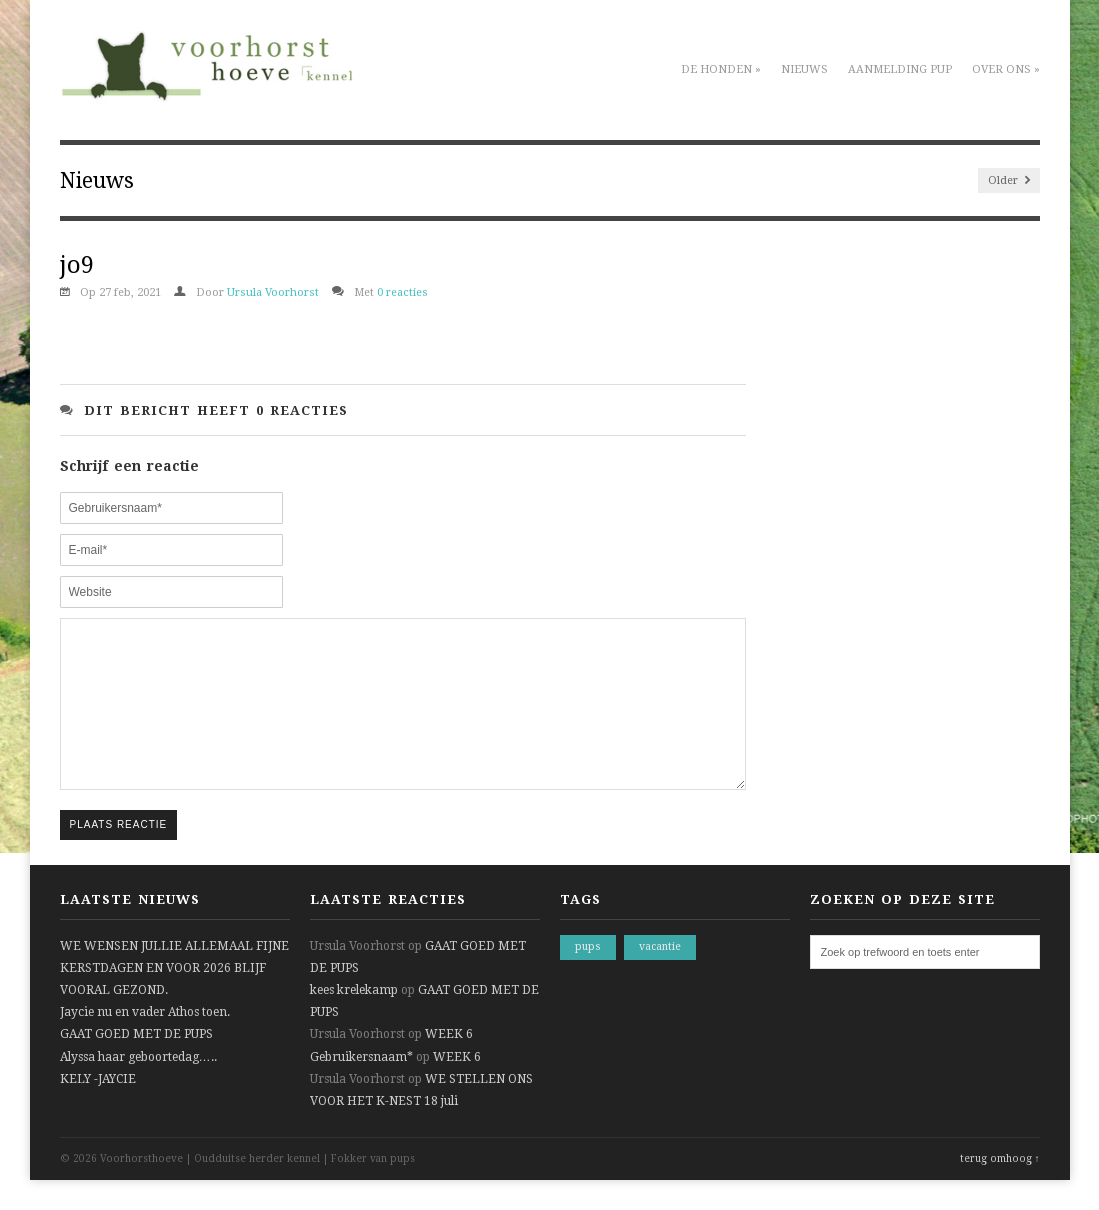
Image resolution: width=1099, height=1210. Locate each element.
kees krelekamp (354, 1020)
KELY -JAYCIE (98, 1109)
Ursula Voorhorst (273, 292)
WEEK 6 (449, 1064)
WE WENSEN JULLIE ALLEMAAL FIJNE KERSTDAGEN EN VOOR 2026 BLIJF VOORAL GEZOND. (174, 998)
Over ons (1006, 69)
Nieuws (804, 69)
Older (1009, 180)
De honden (721, 69)
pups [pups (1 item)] (588, 976)
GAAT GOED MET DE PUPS (136, 1064)
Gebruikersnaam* (361, 1087)
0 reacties (402, 292)
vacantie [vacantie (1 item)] (660, 976)
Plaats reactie (119, 854)
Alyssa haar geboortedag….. (138, 1087)
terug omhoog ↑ (1000, 1188)
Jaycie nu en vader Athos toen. (145, 1042)
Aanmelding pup (900, 69)
